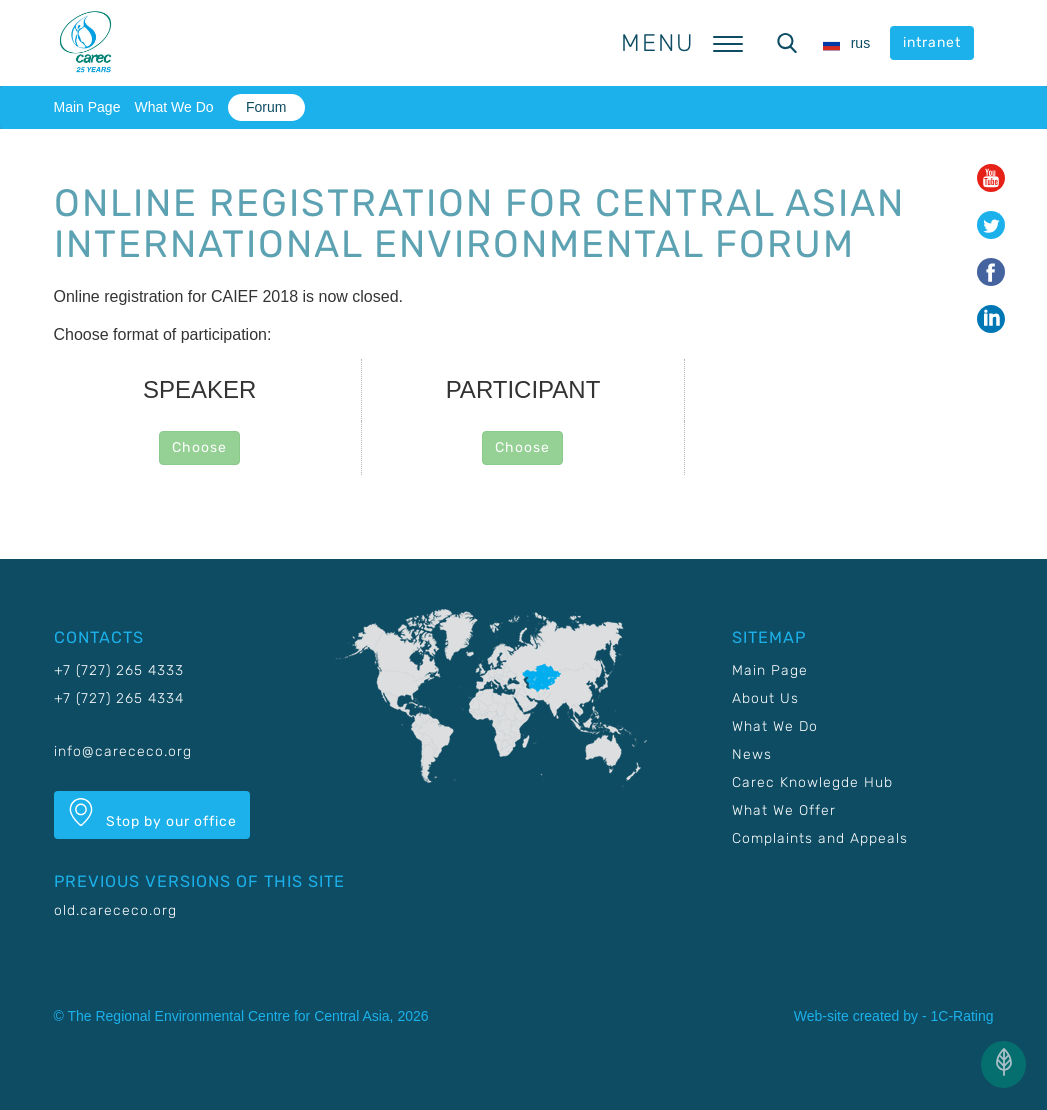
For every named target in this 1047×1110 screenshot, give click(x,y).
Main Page (87, 107)
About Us (765, 698)
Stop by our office (152, 814)
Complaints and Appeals (820, 838)
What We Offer (784, 810)
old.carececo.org (115, 910)
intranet (932, 42)
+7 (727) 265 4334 (119, 698)
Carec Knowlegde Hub (812, 782)
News (752, 754)
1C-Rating (961, 1016)
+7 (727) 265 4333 (119, 670)
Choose (199, 447)
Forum (266, 107)
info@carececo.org (123, 751)
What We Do (173, 107)
